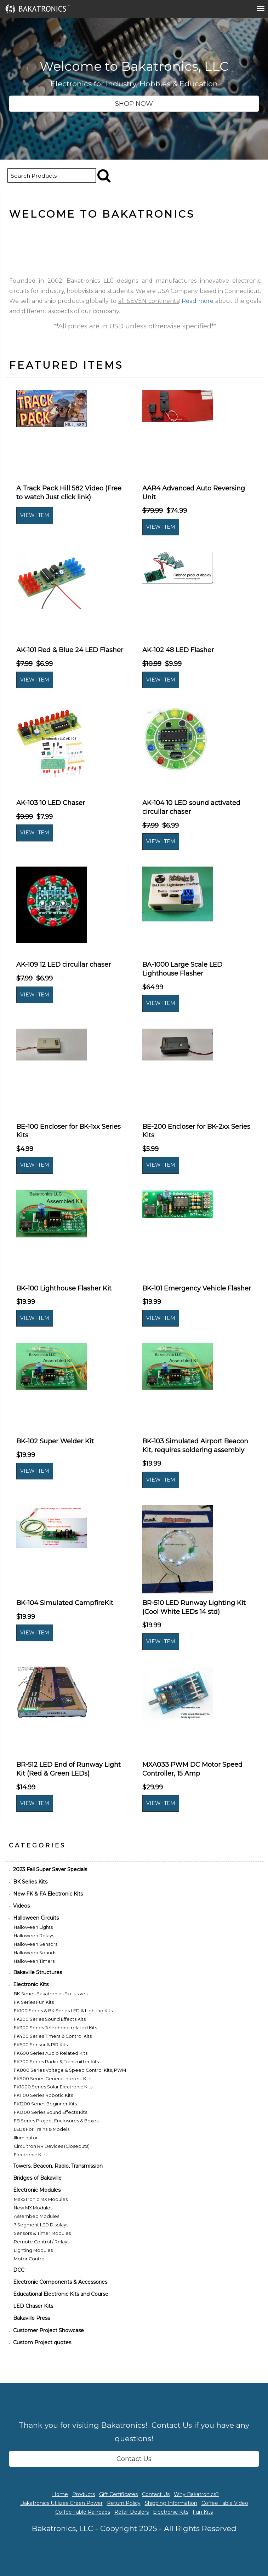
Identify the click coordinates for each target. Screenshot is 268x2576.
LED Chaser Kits (33, 2306)
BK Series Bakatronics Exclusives (50, 1993)
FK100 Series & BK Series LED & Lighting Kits (63, 2010)
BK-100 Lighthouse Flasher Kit (64, 1288)
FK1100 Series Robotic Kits (43, 2095)
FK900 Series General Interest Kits (52, 2078)
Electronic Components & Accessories (60, 2282)
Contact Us (134, 2459)
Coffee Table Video (224, 2503)
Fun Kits (203, 2512)
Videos (21, 1906)
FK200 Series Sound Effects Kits (50, 2019)
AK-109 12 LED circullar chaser (63, 964)
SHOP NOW (134, 104)
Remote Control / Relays (41, 2241)
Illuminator (26, 2137)
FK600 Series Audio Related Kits (50, 2053)
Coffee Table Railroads (82, 2512)
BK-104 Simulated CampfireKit (64, 1603)
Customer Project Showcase (48, 2330)
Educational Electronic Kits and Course (60, 2294)
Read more (197, 301)
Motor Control (30, 2258)
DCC (18, 2270)
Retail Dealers (131, 2512)
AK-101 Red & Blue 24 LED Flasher (69, 650)
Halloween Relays (34, 1935)
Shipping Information (171, 2503)
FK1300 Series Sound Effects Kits (50, 2112)
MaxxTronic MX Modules (41, 2199)
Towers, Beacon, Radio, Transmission (58, 2166)
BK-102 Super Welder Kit (55, 1441)
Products (83, 2494)
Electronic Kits (31, 1984)
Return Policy (124, 2503)
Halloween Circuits (36, 1918)
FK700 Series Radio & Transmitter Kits (56, 2061)
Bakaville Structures (37, 1972)
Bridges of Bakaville (37, 2178)
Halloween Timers (34, 1961)
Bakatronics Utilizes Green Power (61, 2503)
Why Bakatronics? (196, 2494)
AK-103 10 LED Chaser (50, 803)
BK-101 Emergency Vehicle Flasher (196, 1288)
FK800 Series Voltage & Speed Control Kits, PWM (70, 2070)
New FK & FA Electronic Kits (48, 1894)
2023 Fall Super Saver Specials (50, 1869)
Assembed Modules (36, 2216)
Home (60, 2494)
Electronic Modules (37, 2190)
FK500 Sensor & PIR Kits (41, 2044)
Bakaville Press (31, 2318)
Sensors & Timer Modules (42, 2233)
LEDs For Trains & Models (41, 2129)
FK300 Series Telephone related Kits (55, 2027)
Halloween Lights (33, 1927)
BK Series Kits (30, 1882)
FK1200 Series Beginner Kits (45, 2103)
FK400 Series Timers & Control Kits (53, 2036)
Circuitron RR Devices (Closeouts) (52, 2146)
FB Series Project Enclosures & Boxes (56, 2120)
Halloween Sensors (35, 1944)
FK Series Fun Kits (34, 2002)
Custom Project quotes (42, 2342)
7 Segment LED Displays (41, 2224)
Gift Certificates (118, 2494)
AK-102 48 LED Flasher (178, 650)
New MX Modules (33, 2207)
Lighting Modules (33, 2250)
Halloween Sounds (35, 1952)
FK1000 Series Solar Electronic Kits (53, 2086)
